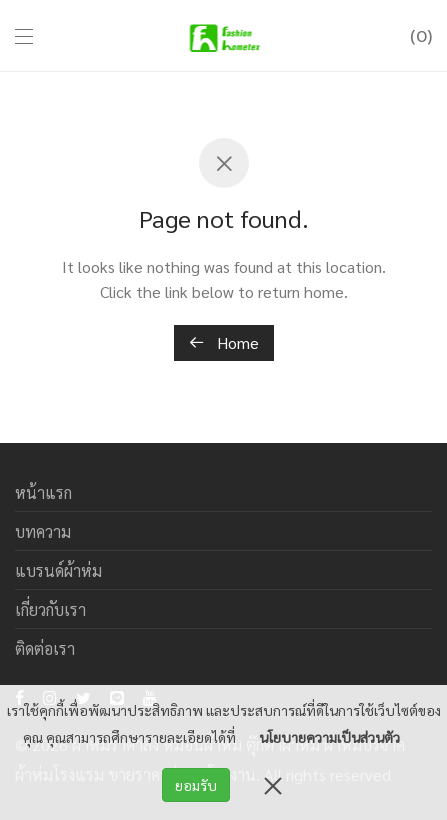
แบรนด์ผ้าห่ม (58, 570)
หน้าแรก (43, 492)
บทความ (43, 531)
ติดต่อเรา (45, 648)
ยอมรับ (196, 785)
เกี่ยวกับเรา (50, 609)
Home (224, 342)
